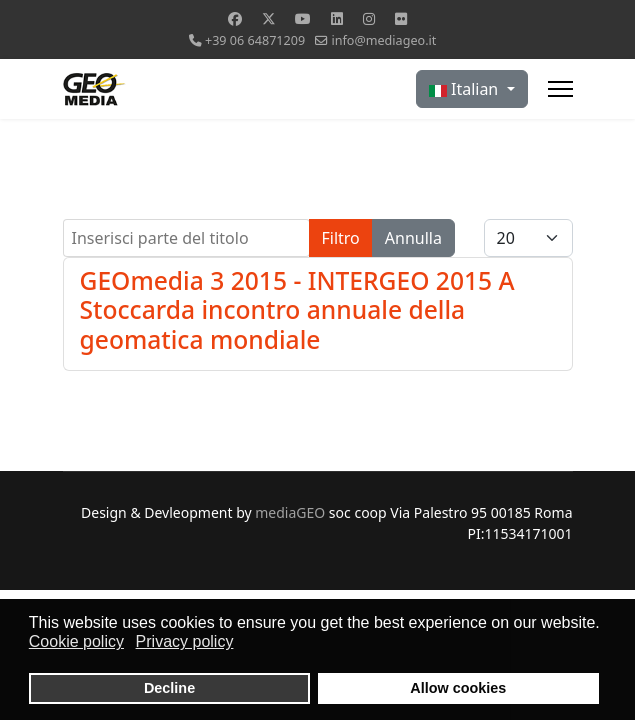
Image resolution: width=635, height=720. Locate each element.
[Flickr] (401, 18)
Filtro (341, 238)
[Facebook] (235, 18)
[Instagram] (369, 18)
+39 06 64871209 (255, 40)
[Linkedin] (337, 18)
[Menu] (560, 89)
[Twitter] (269, 18)
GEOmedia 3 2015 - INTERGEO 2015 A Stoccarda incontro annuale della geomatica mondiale (297, 310)
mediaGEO (290, 512)
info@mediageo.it (383, 40)
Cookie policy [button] (76, 641)
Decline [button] (169, 688)
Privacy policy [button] (185, 641)
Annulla (413, 238)
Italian (466, 89)
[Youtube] (303, 18)
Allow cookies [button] (458, 688)
